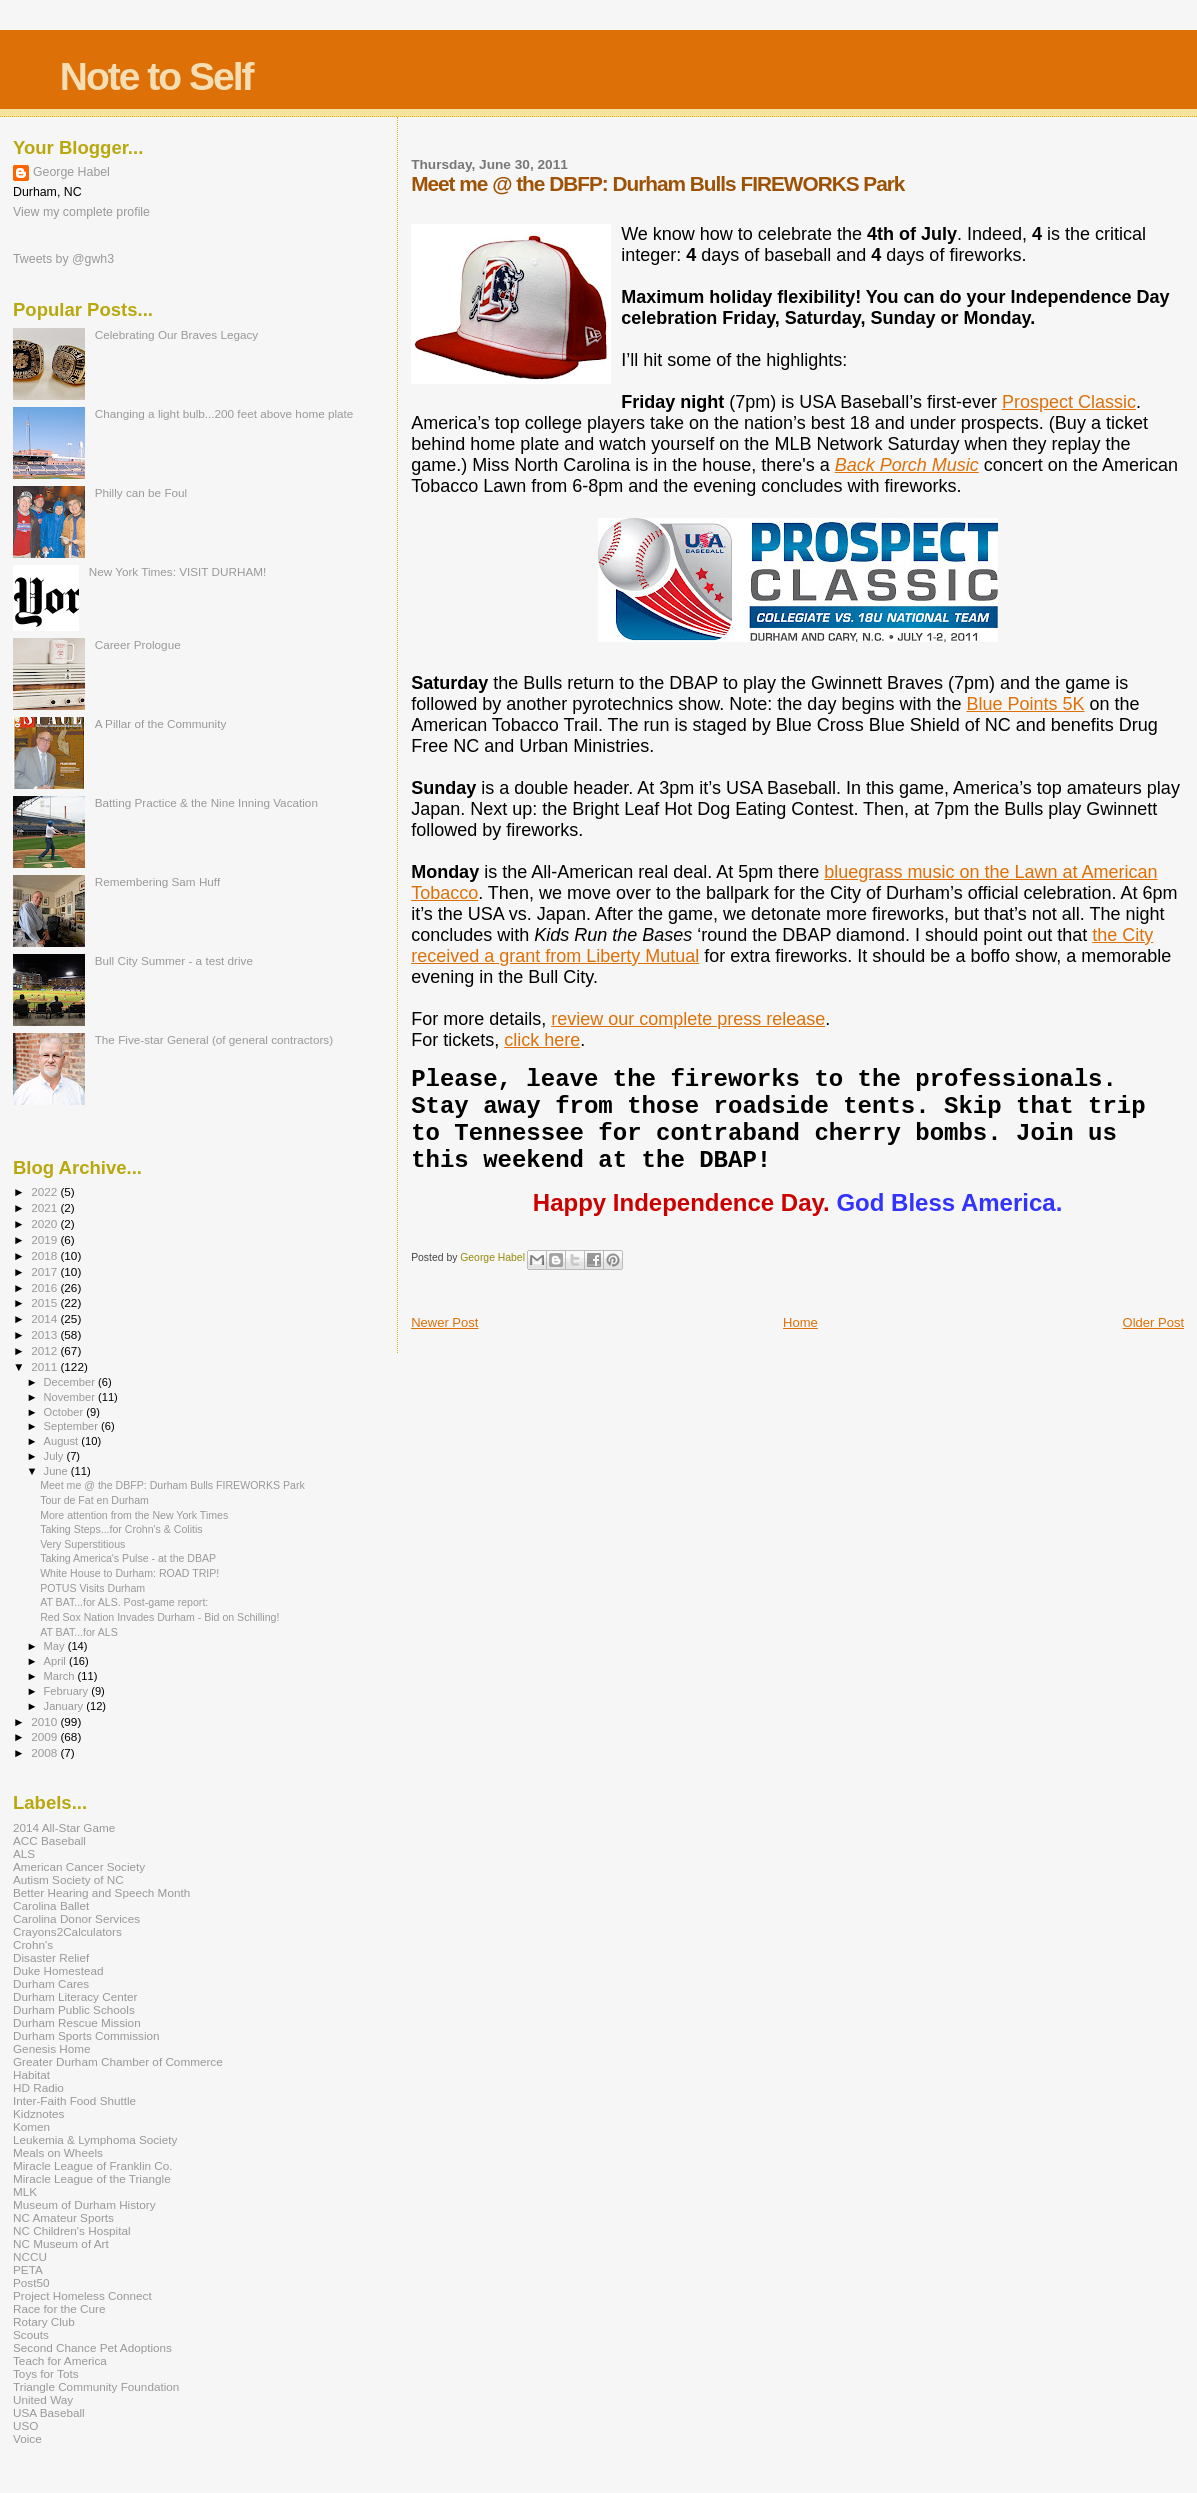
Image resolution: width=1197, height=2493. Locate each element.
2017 (45, 1271)
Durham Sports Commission (86, 2035)
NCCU (30, 2256)
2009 (45, 1736)
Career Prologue (138, 644)
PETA (28, 2269)
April (56, 1661)
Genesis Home (52, 2048)
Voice (27, 2438)
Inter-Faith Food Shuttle (74, 2100)
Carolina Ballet (51, 1905)
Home (800, 1322)
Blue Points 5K (1025, 704)
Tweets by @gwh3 (63, 259)
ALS (24, 1853)
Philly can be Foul (141, 492)
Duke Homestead (58, 1970)
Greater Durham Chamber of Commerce (118, 2061)
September (73, 1426)
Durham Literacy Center (75, 1996)
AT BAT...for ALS (79, 1632)
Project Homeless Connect (82, 2295)
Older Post (1153, 1322)
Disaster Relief (51, 1957)
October (65, 1412)
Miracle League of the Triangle (92, 2178)
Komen (31, 2126)
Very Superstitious (82, 1544)
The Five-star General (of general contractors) (214, 1039)
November (71, 1397)
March (61, 1676)
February (68, 1691)
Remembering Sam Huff (157, 881)
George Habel (71, 172)
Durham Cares (51, 1983)
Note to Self (156, 76)
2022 (45, 1191)
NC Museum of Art (61, 2243)
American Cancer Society (79, 1866)
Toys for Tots (46, 2373)
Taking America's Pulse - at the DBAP (128, 1558)
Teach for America (60, 2360)
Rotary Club (44, 2321)
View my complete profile (81, 212)
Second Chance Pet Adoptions (92, 2347)
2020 (45, 1223)
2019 (45, 1239)
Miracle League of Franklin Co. (93, 2165)
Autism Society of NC (68, 1879)
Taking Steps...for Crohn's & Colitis (121, 1529)
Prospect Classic (1069, 402)
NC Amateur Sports (63, 2217)
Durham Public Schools (74, 2009)
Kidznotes (38, 2113)
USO (25, 2425)
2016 (45, 1287)
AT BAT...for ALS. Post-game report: (124, 1602)
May (56, 1646)
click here (542, 1040)
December (71, 1382)
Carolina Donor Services (76, 1918)
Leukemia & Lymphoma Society (95, 2139)
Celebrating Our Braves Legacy (177, 334)
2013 (45, 1334)
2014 (45, 1318)
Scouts (31, 2334)
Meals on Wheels (58, 2152)
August (63, 1441)
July (55, 1456)
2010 (45, 1721)
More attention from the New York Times (134, 1515)
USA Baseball (49, 2412)
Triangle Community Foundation (96, 2386)
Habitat (31, 2074)
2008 (45, 1752)
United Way (43, 2399)
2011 (45, 1366)
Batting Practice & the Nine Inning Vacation (206, 802)
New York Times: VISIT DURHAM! (178, 571)
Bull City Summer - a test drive (174, 960)
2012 (45, 1350)
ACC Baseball (49, 1840)
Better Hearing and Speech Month (101, 1892)
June (57, 1471)
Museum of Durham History (84, 2204)
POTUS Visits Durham (92, 1588)
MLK (25, 2191)
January (65, 1706)
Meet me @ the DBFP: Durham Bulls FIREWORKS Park (172, 1485)
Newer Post (444, 1322)
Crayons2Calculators (67, 1931)
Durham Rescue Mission (77, 2022)
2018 (45, 1255)
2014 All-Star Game (64, 1827)
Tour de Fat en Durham (94, 1500)
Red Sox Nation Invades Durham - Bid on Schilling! (159, 1617)
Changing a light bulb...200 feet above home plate (224, 413)
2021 (45, 1207)
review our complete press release (688, 1019)
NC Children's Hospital (72, 2230)
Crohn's (33, 1944)
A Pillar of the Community (161, 723)
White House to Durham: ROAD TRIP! (129, 1573)
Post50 (31, 2282)
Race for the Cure (59, 2308)
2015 (45, 1302)
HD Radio (38, 2087)
